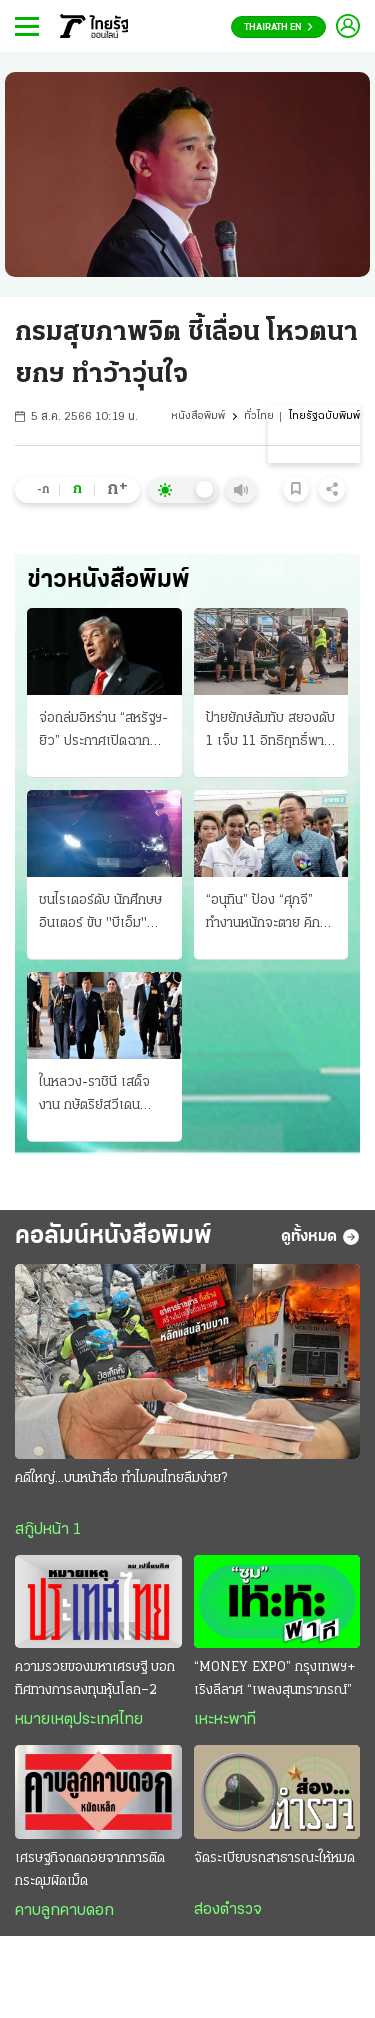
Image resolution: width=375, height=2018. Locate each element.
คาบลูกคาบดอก (64, 1911)
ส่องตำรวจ (228, 1910)
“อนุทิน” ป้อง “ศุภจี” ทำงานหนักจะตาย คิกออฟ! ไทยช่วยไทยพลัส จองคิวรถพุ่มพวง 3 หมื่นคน (268, 914)
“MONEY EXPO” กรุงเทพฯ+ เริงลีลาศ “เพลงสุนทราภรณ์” (274, 1679)
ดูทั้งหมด (320, 1237)
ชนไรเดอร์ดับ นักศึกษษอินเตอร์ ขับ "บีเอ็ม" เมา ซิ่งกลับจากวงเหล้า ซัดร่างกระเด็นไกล (102, 914)
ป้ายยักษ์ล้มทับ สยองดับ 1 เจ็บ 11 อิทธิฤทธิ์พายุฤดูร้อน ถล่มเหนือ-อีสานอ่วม (270, 732)
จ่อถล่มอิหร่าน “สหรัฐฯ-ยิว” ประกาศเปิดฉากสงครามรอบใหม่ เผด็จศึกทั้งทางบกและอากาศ (103, 732)
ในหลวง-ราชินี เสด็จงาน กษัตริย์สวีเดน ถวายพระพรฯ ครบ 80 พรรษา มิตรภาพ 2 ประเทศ (101, 1096)
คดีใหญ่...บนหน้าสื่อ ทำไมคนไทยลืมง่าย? (121, 1478)
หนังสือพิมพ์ (198, 416)
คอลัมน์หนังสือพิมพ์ (113, 1236)
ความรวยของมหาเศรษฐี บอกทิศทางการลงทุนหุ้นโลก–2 (95, 1679)
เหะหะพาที (225, 1720)
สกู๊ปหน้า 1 (48, 1530)
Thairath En (278, 27)
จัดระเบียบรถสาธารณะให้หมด (274, 1858)
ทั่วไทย (259, 416)
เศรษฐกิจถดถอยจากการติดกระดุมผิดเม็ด (90, 1870)
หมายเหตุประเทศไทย (79, 1720)
